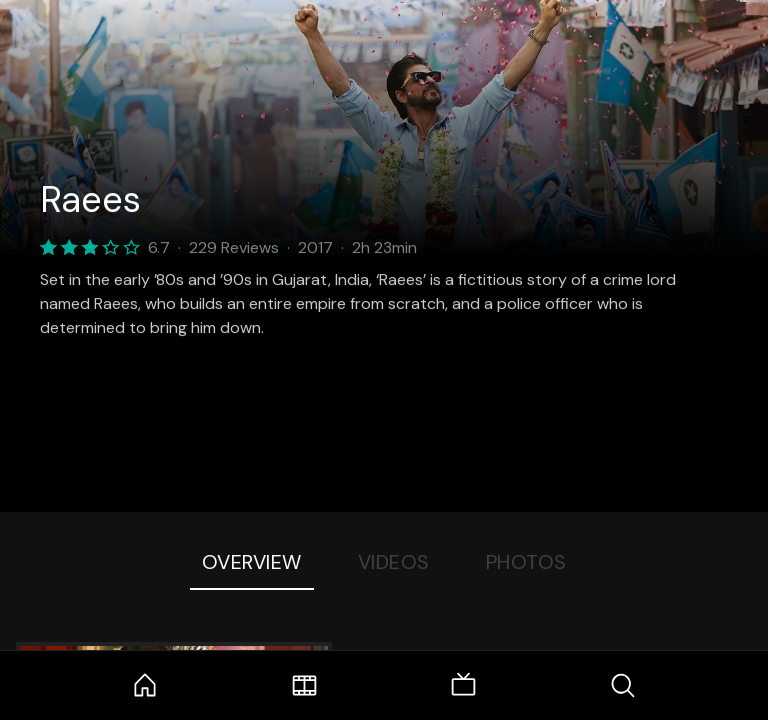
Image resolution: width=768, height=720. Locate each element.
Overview (252, 562)
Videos (394, 562)
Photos (526, 562)
